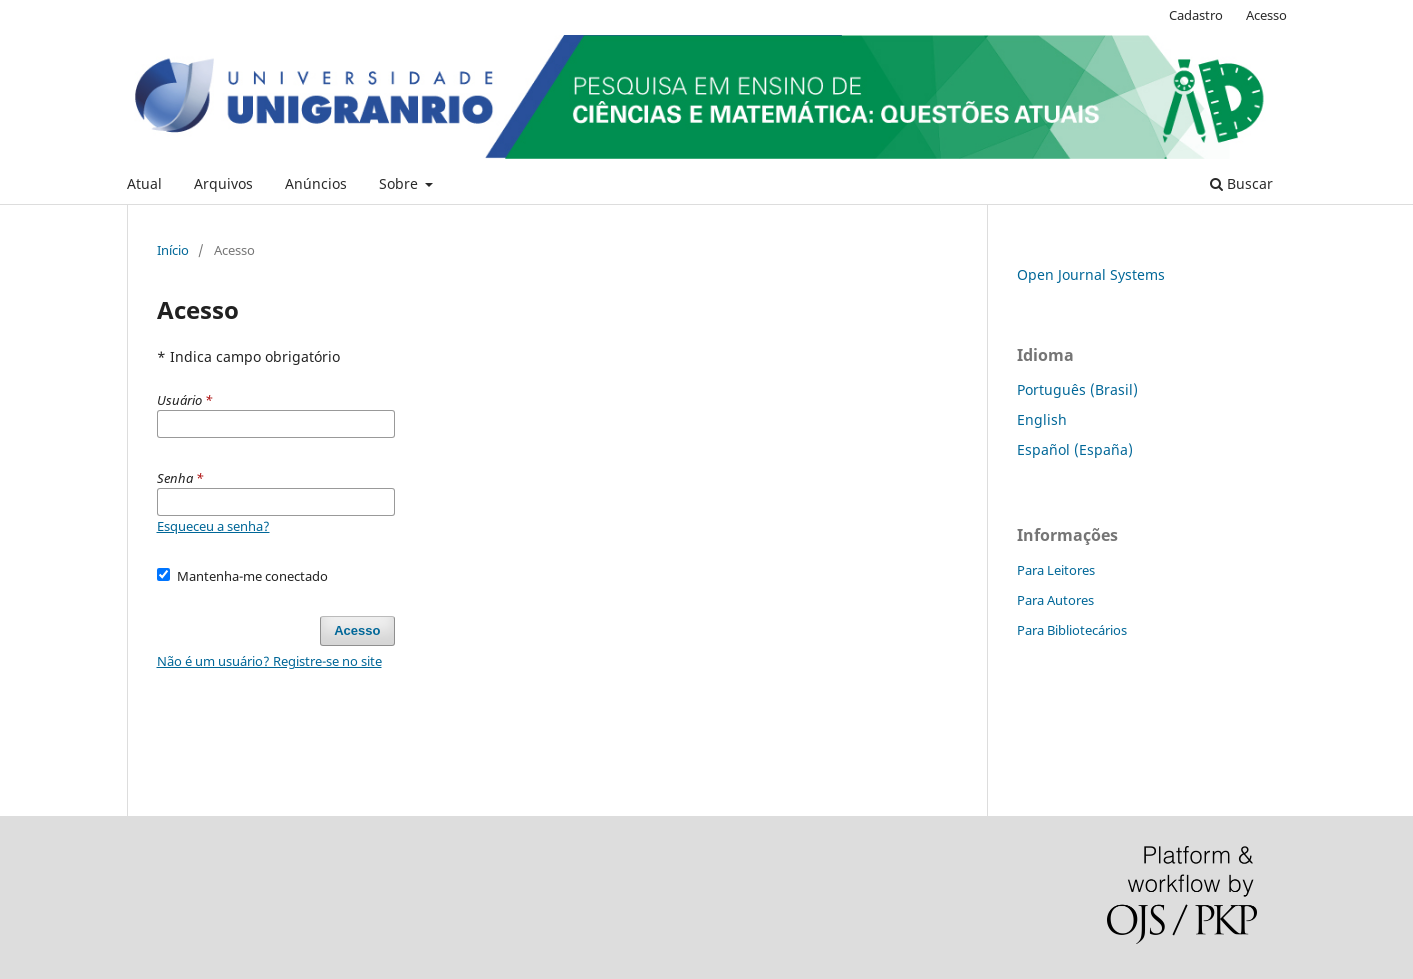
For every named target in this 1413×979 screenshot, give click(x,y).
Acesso (1266, 15)
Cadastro (1196, 15)
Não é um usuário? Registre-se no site (269, 661)
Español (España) (1075, 449)
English (1042, 419)
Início (173, 250)
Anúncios (316, 183)
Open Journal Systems (1091, 274)
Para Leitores (1056, 570)
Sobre (400, 183)
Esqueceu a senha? (213, 526)
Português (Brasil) (1077, 389)
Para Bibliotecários (1072, 630)
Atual (144, 183)
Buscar (1241, 183)
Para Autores (1055, 600)
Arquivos (223, 183)
